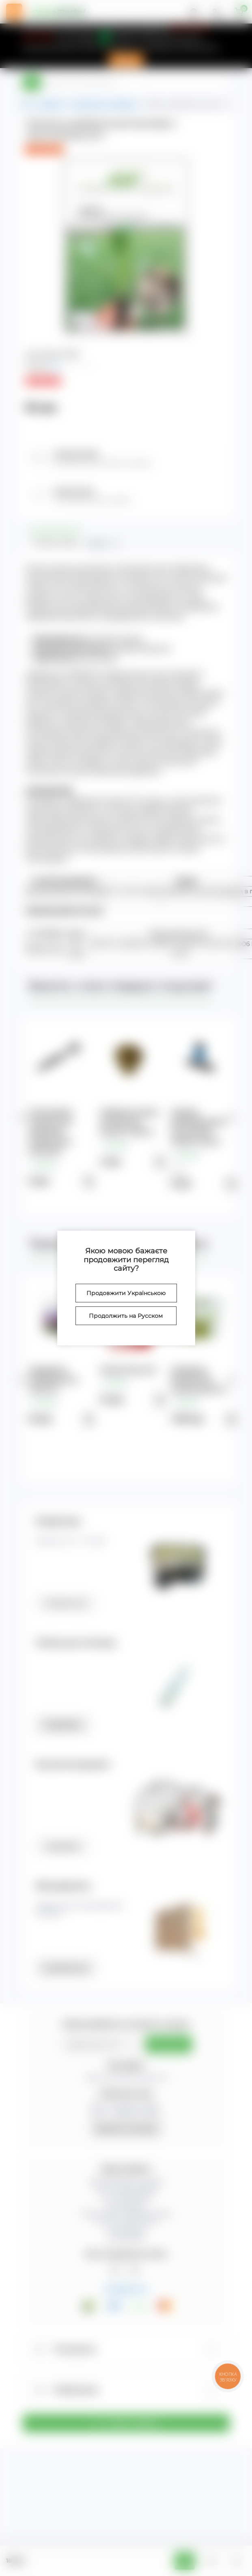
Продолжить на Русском (126, 1315)
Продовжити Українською (126, 1293)
